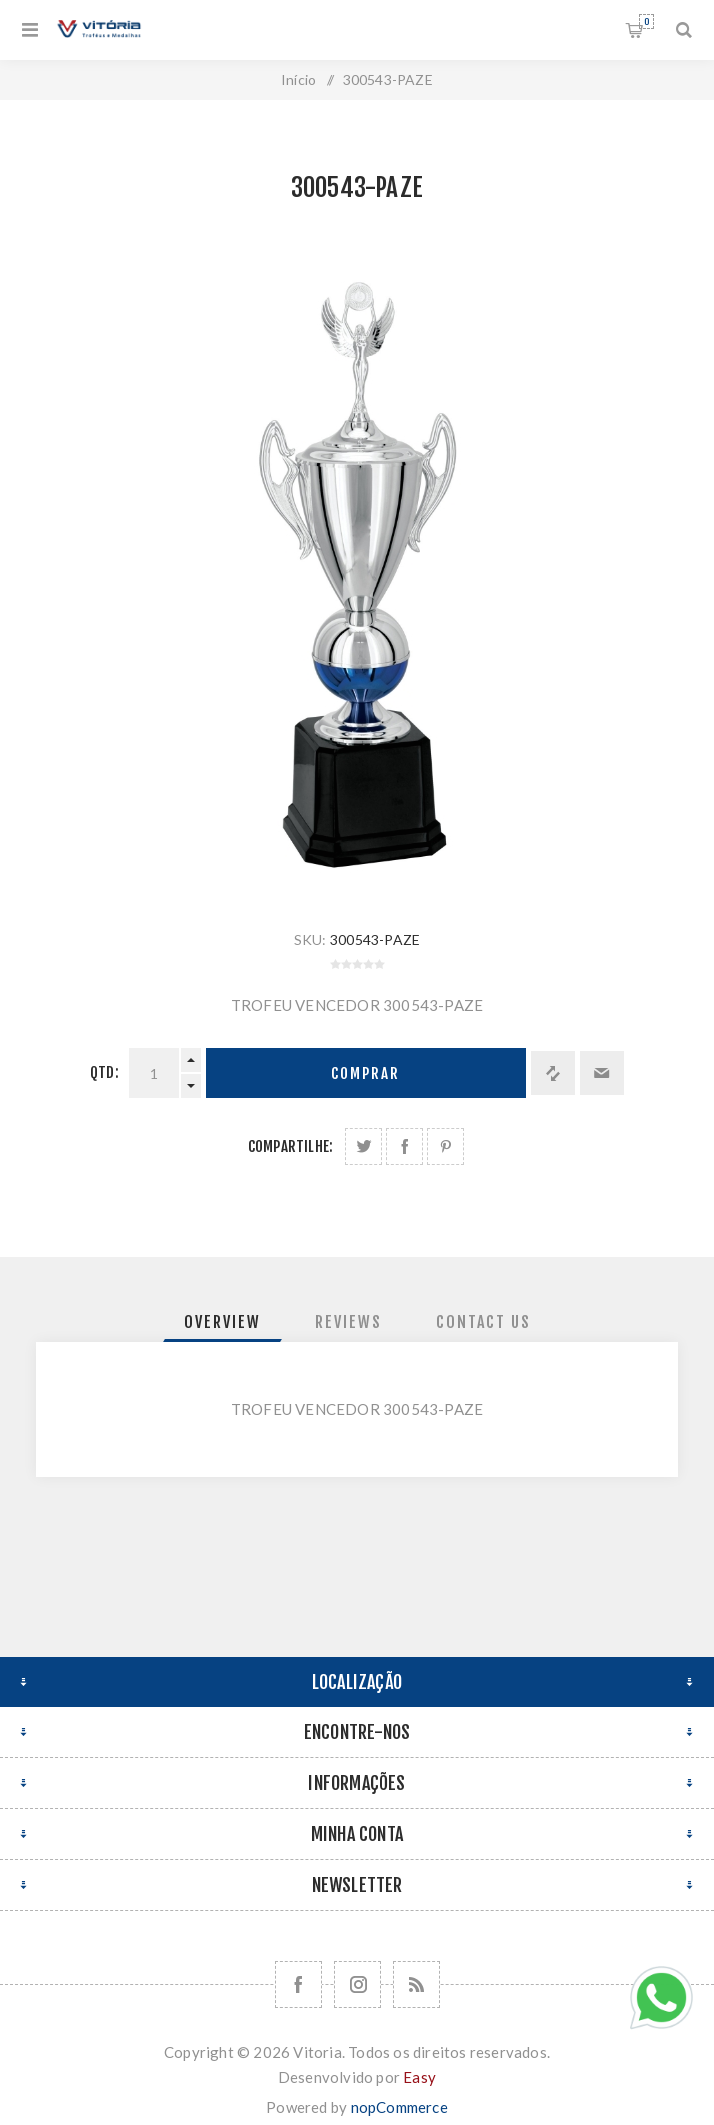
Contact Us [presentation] (483, 1322)
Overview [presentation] (222, 1322)
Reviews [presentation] (348, 1322)
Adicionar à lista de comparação (553, 1073)
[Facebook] (298, 1984)
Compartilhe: (290, 1146)
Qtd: (104, 1072)
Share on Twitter (363, 1146)
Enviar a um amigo (602, 1073)
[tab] (222, 1322)
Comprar (365, 1073)
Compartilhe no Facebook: (404, 1146)
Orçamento (646, 21)
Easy (419, 2077)
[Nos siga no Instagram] (357, 1984)
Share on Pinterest (445, 1146)
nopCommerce (399, 2107)
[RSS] (416, 1984)
